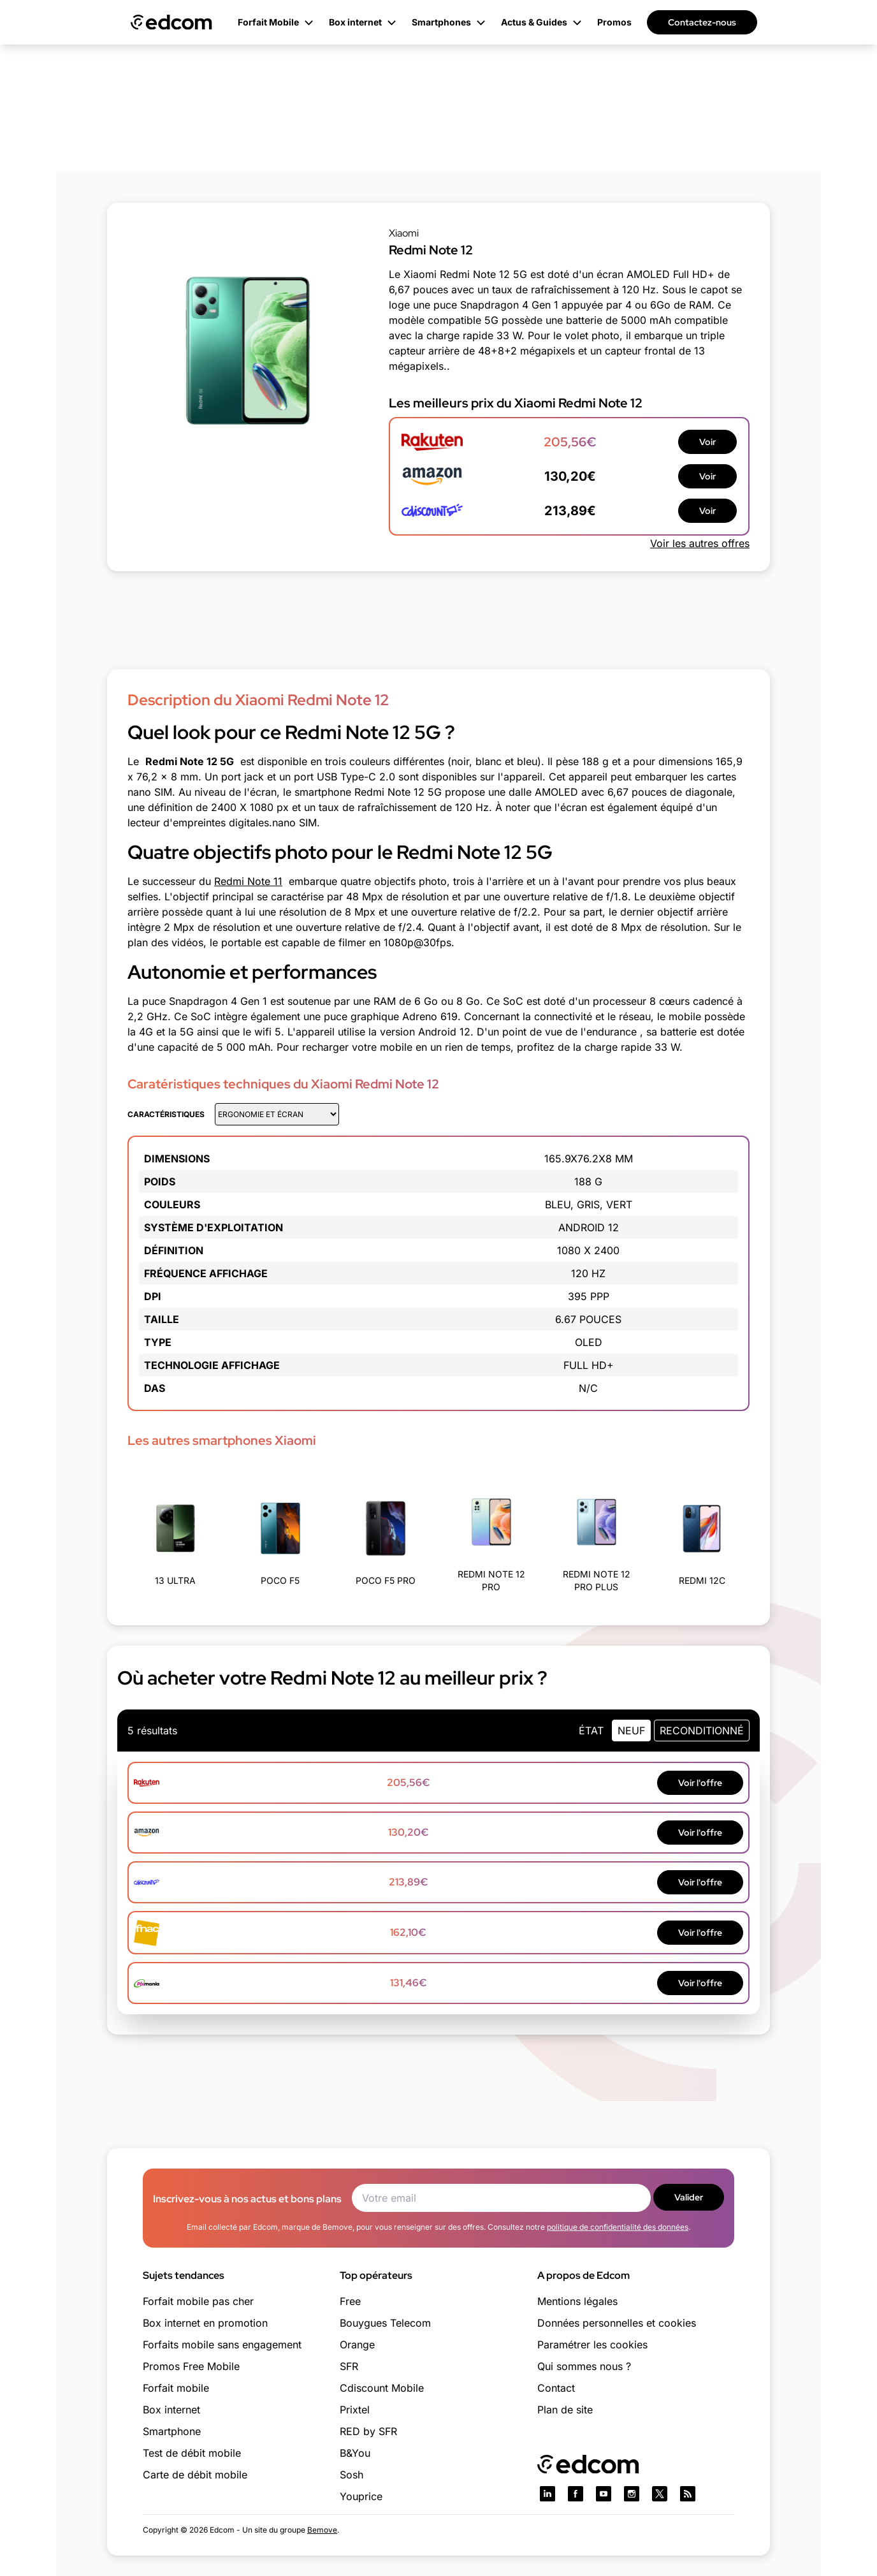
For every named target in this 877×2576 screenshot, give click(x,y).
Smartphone (172, 2431)
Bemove (322, 2530)
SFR (349, 2366)
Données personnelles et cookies (616, 2322)
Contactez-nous (702, 22)
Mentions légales (577, 2301)
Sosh (351, 2474)
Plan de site (565, 2409)
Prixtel (355, 2409)
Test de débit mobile (192, 2453)
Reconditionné (702, 1730)
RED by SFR (368, 2431)
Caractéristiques (166, 1114)
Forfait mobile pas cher (198, 2301)
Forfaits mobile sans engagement (222, 2344)
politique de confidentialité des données (617, 2227)
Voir (707, 442)
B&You (355, 2453)
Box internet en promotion (205, 2322)
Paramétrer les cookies (592, 2344)
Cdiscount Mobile (382, 2388)
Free (350, 2301)
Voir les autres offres (700, 543)
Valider (688, 2197)
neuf (631, 1730)
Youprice (361, 2496)
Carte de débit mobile (195, 2474)
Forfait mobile (176, 2388)
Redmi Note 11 (248, 881)
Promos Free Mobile (191, 2366)
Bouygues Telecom (385, 2322)
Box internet (171, 2409)
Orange (357, 2344)
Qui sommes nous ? (584, 2366)
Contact (556, 2388)
